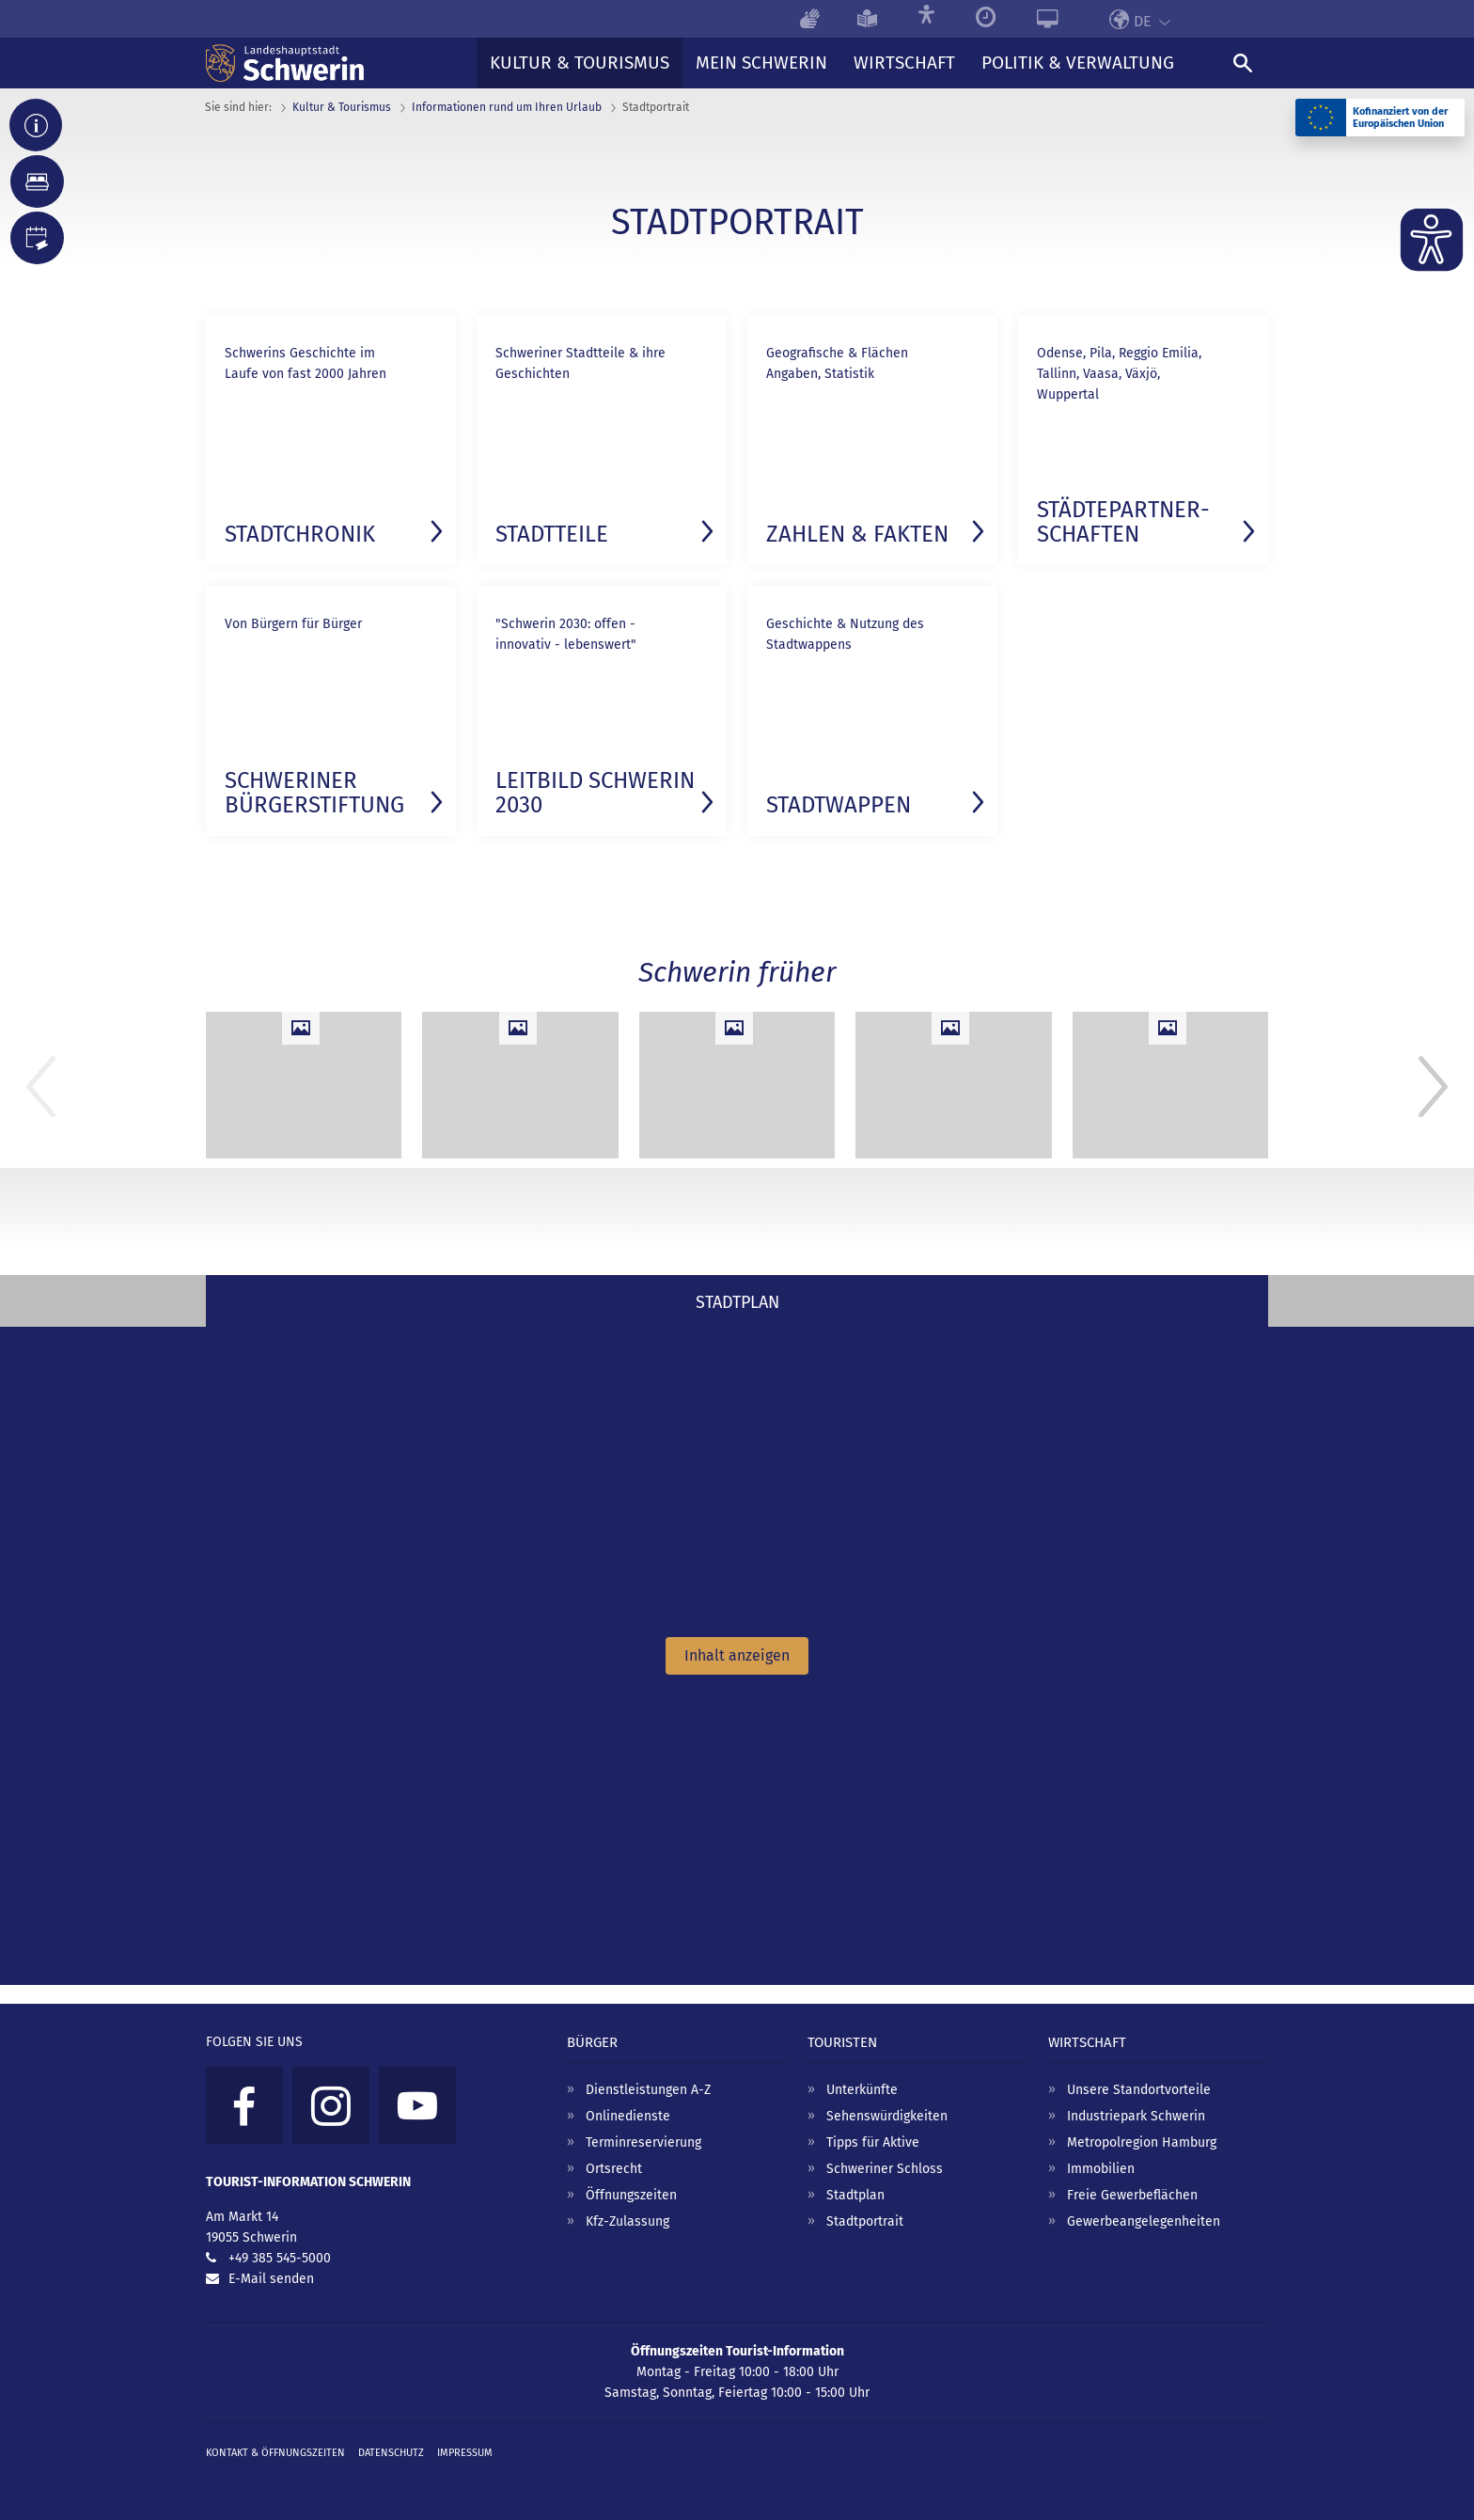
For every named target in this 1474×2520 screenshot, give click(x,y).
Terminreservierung (643, 2142)
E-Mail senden (271, 2279)
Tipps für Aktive (872, 2142)
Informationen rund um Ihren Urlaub (507, 107)
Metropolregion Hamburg (1141, 2142)
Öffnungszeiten (631, 2195)
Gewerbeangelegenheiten (1143, 2221)
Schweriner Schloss (884, 2169)
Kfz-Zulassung (627, 2221)
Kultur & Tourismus (341, 107)
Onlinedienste (628, 2116)
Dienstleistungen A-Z (648, 2090)
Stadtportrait (864, 2221)
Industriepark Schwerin (1136, 2116)
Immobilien (1101, 2169)
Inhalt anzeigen (737, 1655)
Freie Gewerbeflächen (1132, 2195)
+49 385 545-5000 (279, 2258)
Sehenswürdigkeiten (887, 2116)
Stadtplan (855, 2195)
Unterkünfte (862, 2090)
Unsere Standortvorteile (1139, 2090)
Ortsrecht (614, 2169)
